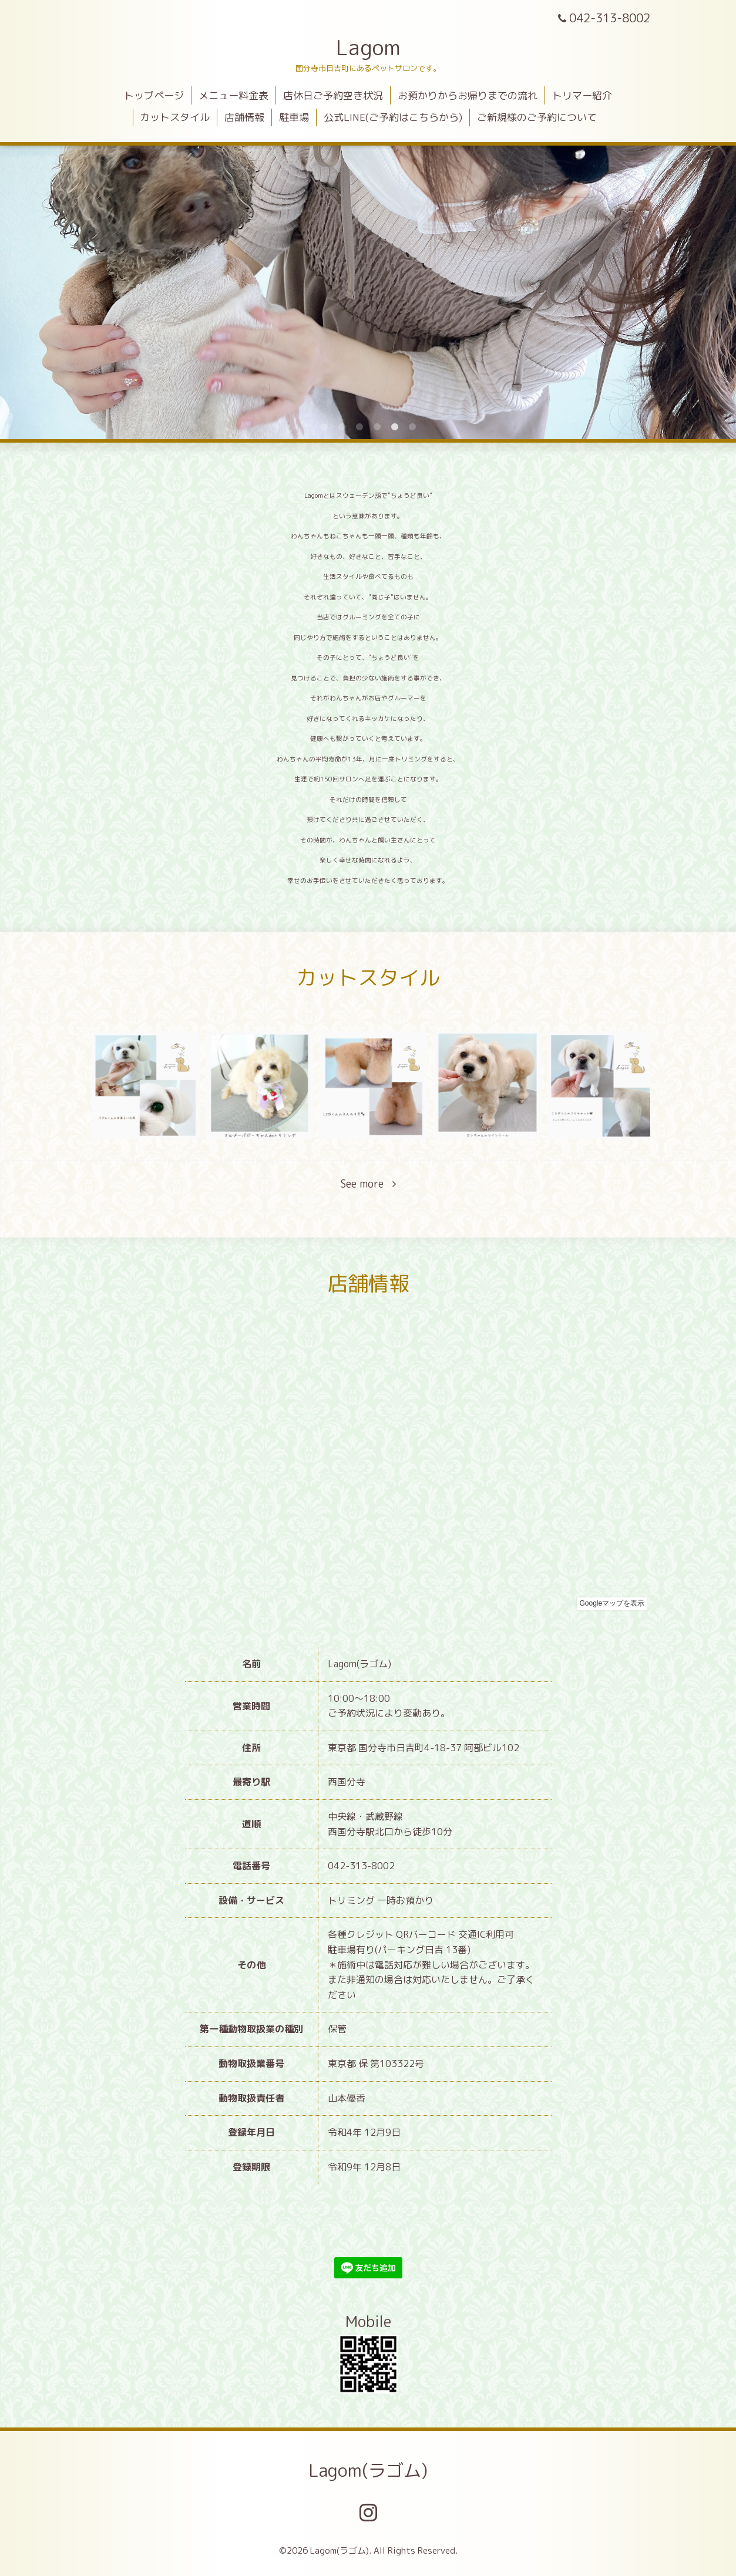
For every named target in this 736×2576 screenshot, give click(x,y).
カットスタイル (175, 117)
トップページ (154, 95)
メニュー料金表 (233, 95)
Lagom (368, 47)
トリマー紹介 (582, 95)
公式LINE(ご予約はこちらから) (393, 117)
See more (368, 1184)
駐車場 (294, 117)
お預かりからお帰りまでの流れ (467, 95)
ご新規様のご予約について (537, 117)
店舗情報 (244, 117)
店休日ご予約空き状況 (333, 95)
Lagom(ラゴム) (368, 2470)
